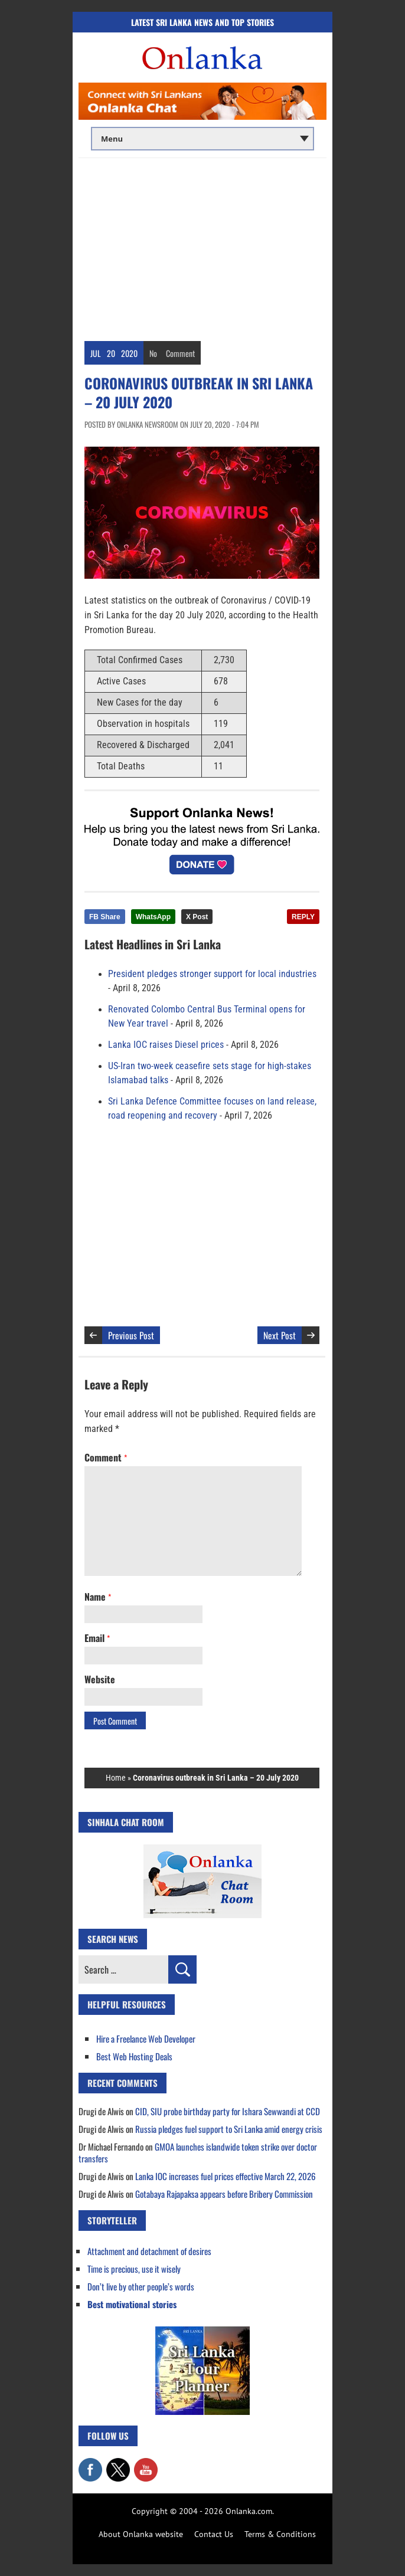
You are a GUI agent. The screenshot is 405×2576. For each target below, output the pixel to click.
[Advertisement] (202, 246)
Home (116, 1777)
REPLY (303, 917)
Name (97, 1596)
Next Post (279, 1335)
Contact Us (213, 2534)
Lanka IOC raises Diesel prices (166, 1045)
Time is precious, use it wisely (134, 2268)
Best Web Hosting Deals (134, 2056)
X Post (197, 917)
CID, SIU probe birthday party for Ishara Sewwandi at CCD (227, 2111)
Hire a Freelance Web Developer (145, 2038)
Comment (180, 353)
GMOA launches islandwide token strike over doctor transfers (198, 2152)
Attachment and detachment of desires (149, 2250)
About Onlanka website (141, 2534)
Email (97, 1638)
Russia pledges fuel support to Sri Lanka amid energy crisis (228, 2128)
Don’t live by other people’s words (140, 2286)
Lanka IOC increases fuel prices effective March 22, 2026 (225, 2175)
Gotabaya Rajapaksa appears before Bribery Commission (224, 2193)
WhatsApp (153, 917)
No (153, 353)
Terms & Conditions (280, 2534)
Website (99, 1679)
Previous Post (131, 1335)
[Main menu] (202, 138)
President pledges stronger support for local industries (212, 974)
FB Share (104, 917)
